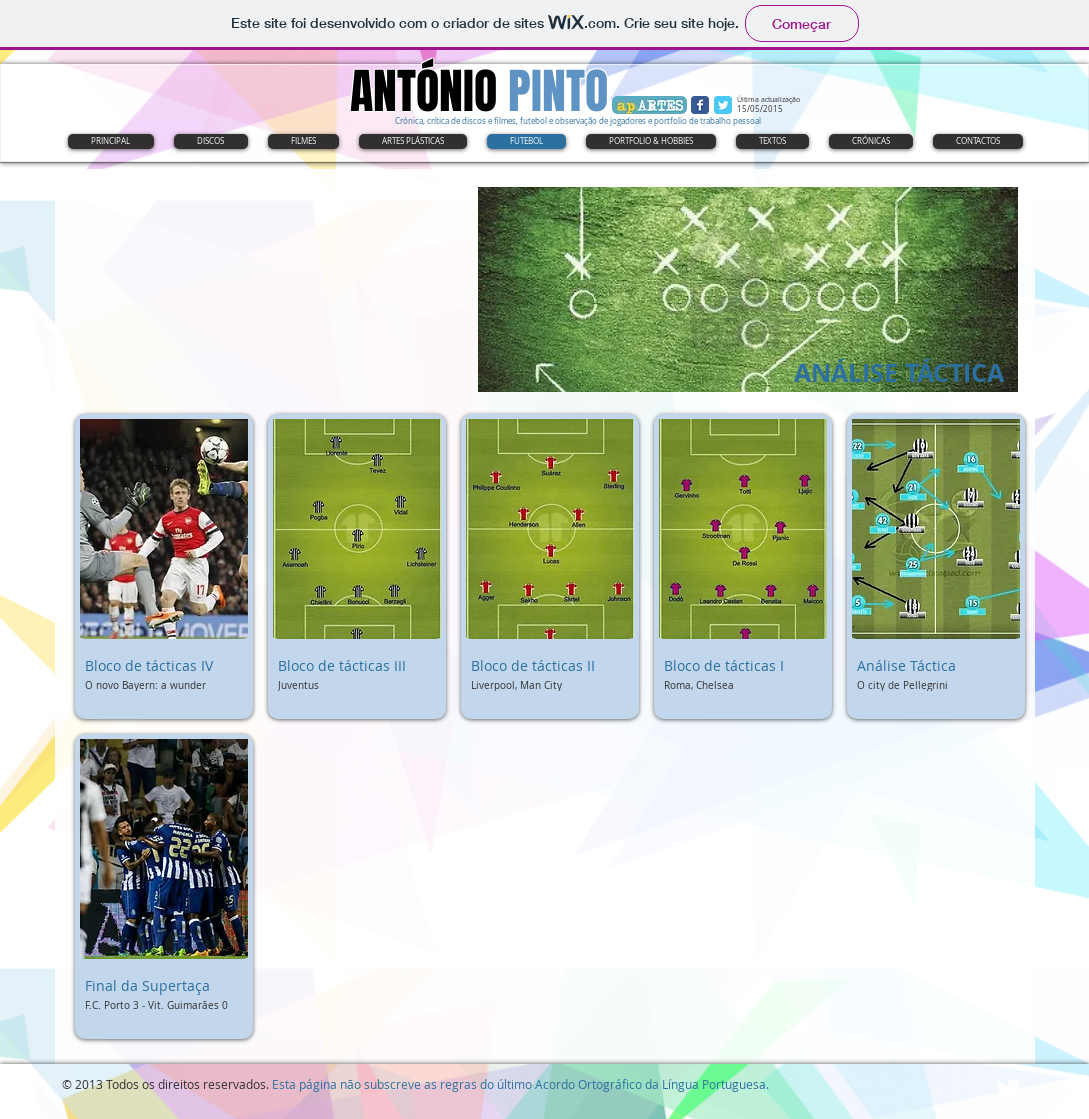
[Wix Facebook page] (700, 105)
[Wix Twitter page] (723, 105)
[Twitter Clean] (1008, 1089)
